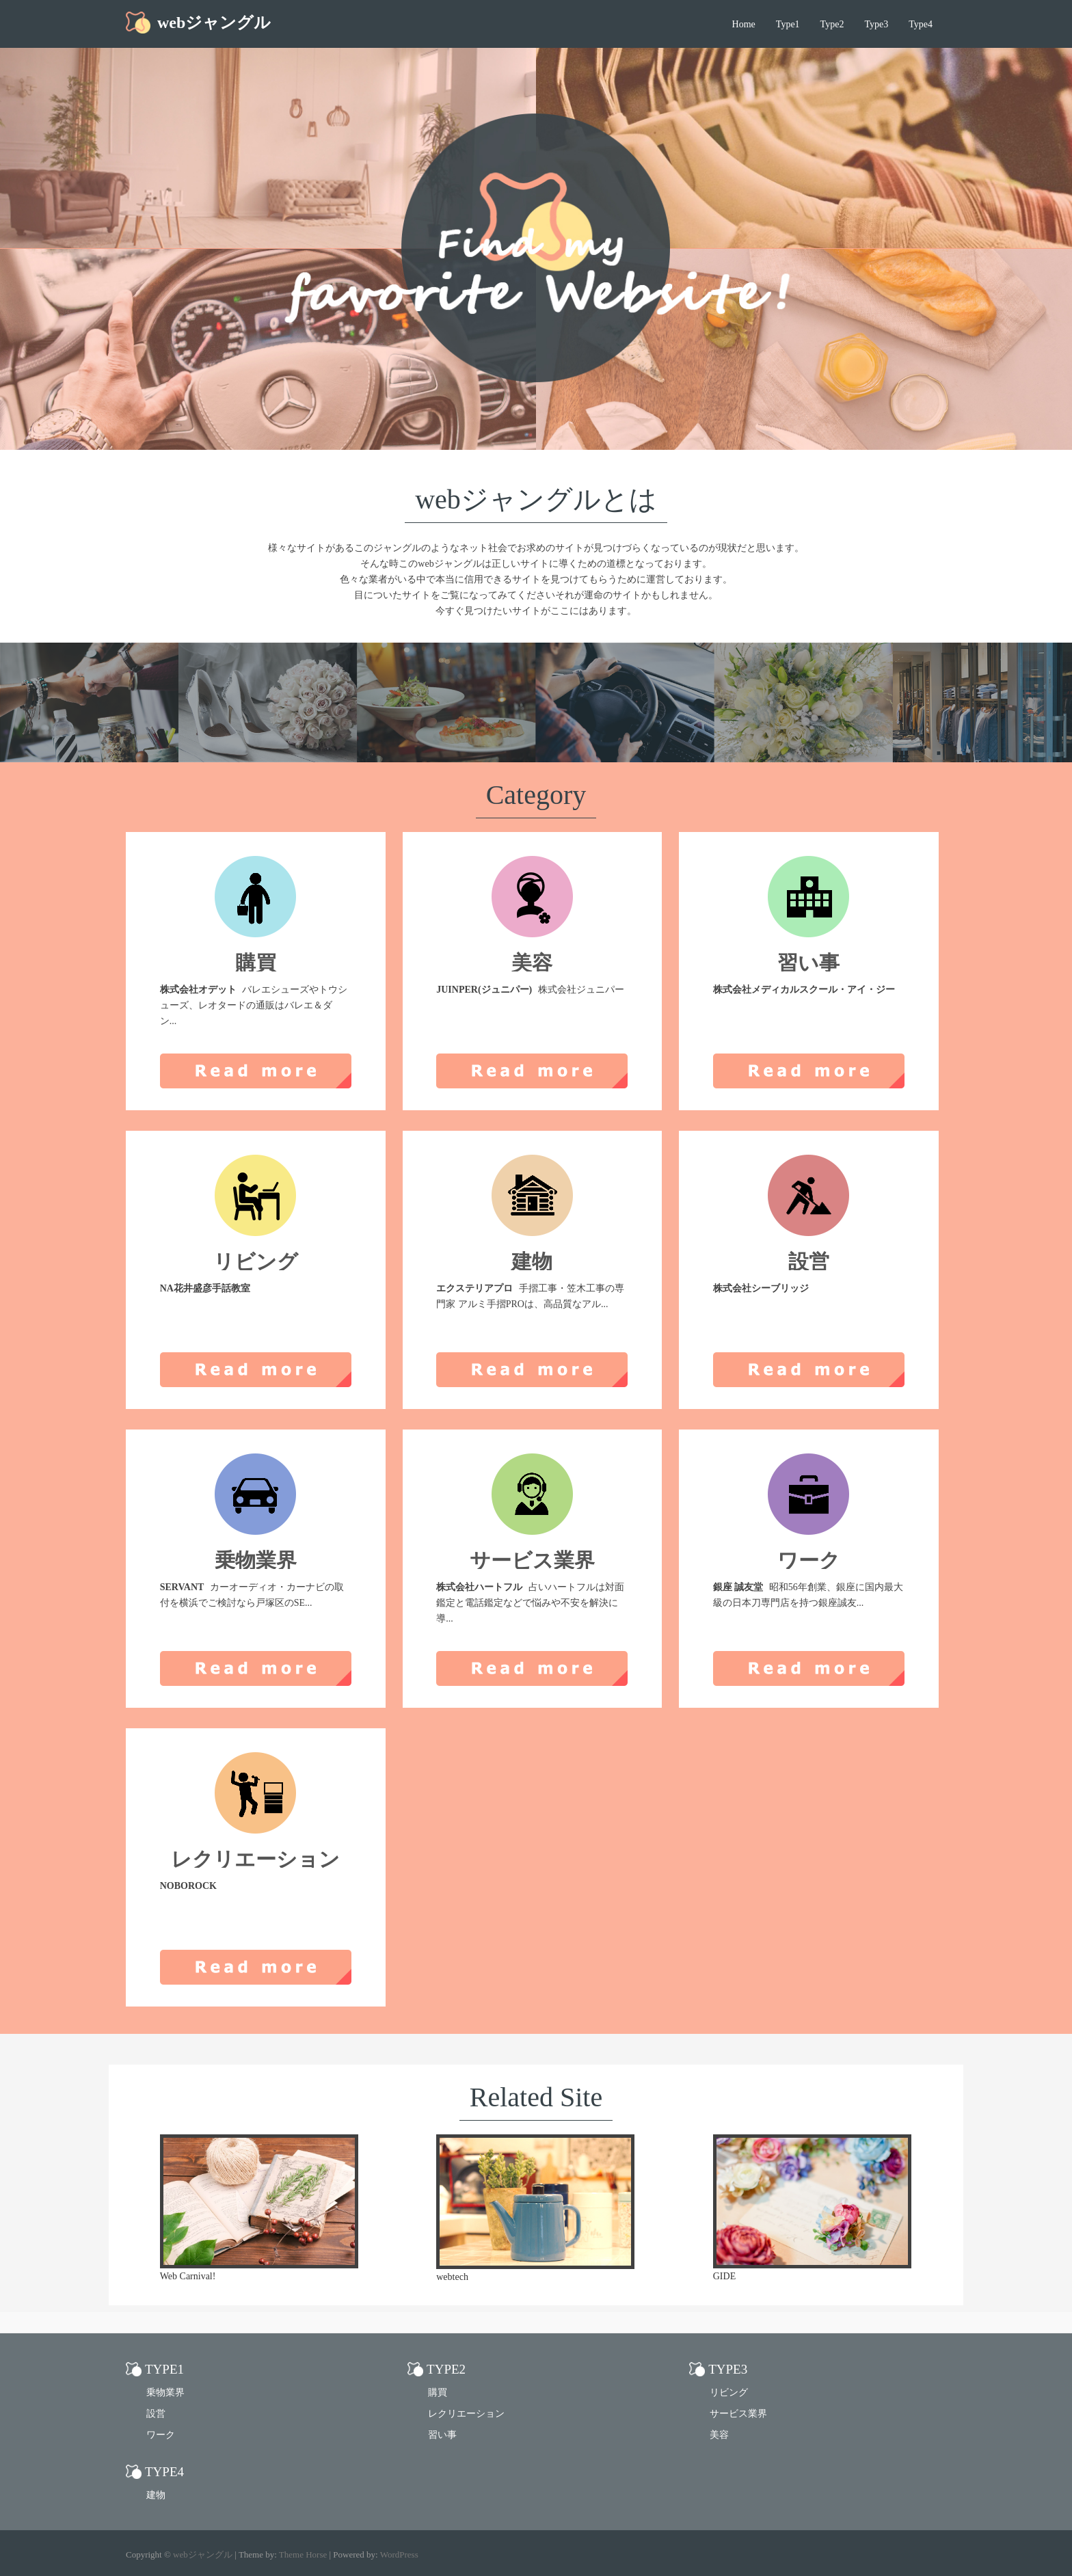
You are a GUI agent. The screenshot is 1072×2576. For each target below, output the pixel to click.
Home (743, 24)
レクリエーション (466, 2414)
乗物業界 (165, 2392)
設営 (155, 2414)
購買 (437, 2392)
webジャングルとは (536, 499)
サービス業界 (738, 2414)
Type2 (832, 24)
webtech (452, 2277)
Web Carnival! (188, 2276)
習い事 (442, 2435)
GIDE (724, 2276)
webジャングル (214, 22)
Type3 (876, 24)
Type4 (921, 24)
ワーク (160, 2435)
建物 (155, 2495)
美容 (719, 2435)
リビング (729, 2392)
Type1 (788, 24)
